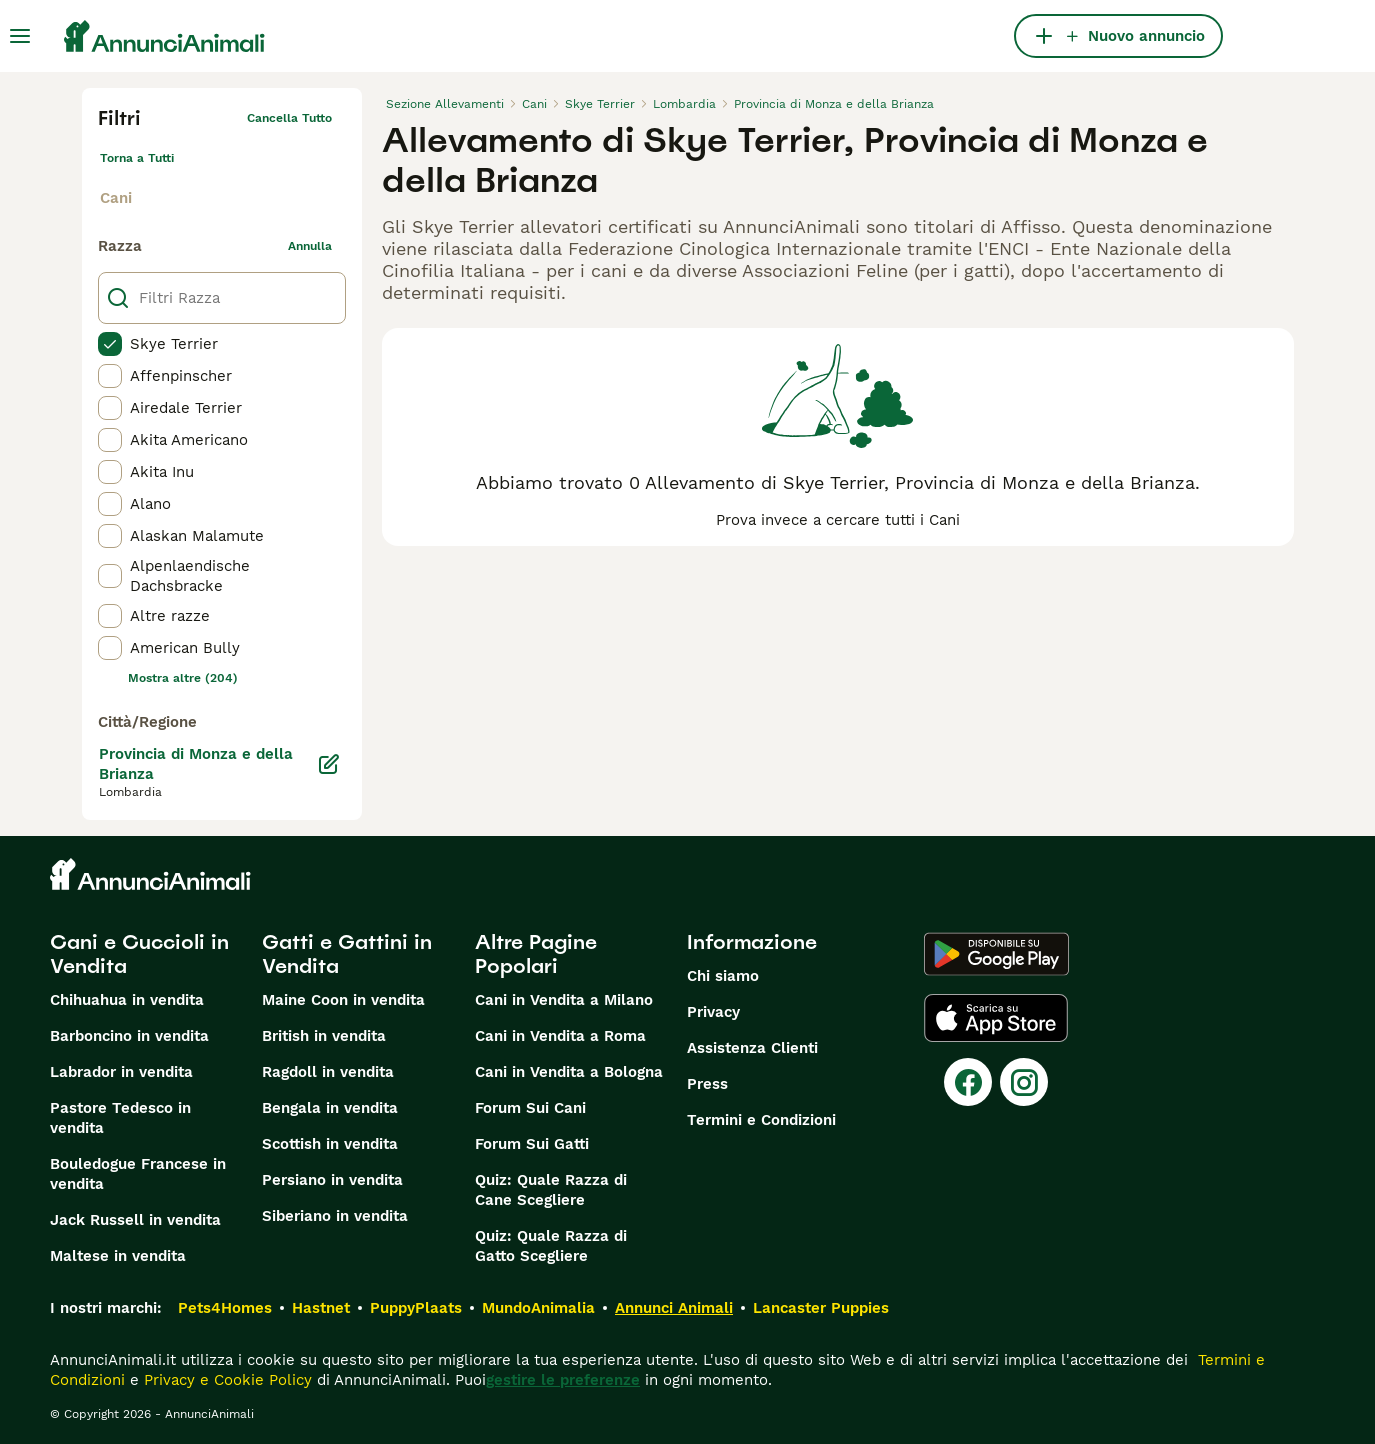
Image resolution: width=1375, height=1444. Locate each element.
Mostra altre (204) (183, 678)
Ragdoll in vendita (328, 1072)
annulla (310, 246)
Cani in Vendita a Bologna (569, 1072)
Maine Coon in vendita (343, 1000)
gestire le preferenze (563, 1380)
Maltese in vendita (118, 1256)
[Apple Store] (996, 1018)
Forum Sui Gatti (532, 1144)
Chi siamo (723, 976)
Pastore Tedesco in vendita (120, 1118)
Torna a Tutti (137, 158)
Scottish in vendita (330, 1144)
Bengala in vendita (330, 1108)
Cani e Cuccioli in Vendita (139, 954)
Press (707, 1084)
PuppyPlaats (416, 1308)
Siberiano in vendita (335, 1216)
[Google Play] (996, 954)
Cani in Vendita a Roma (560, 1036)
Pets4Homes (225, 1308)
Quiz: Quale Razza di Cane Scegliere (551, 1190)
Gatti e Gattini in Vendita (347, 954)
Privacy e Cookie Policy (225, 1380)
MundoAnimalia (538, 1308)
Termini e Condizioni (761, 1120)
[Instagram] (1024, 1082)
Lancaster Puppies (821, 1308)
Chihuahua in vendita (127, 1000)
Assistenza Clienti (752, 1048)
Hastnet (321, 1308)
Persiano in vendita (332, 1180)
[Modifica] (329, 764)
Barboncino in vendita (129, 1036)
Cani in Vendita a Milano (564, 1000)
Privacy (713, 1012)
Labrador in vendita (121, 1072)
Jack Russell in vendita (135, 1220)
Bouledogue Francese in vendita (138, 1174)
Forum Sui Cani (530, 1108)
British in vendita (324, 1036)
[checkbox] (110, 344)
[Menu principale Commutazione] (20, 36)
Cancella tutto (289, 118)
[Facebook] (968, 1082)
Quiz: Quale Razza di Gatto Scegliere (551, 1246)
